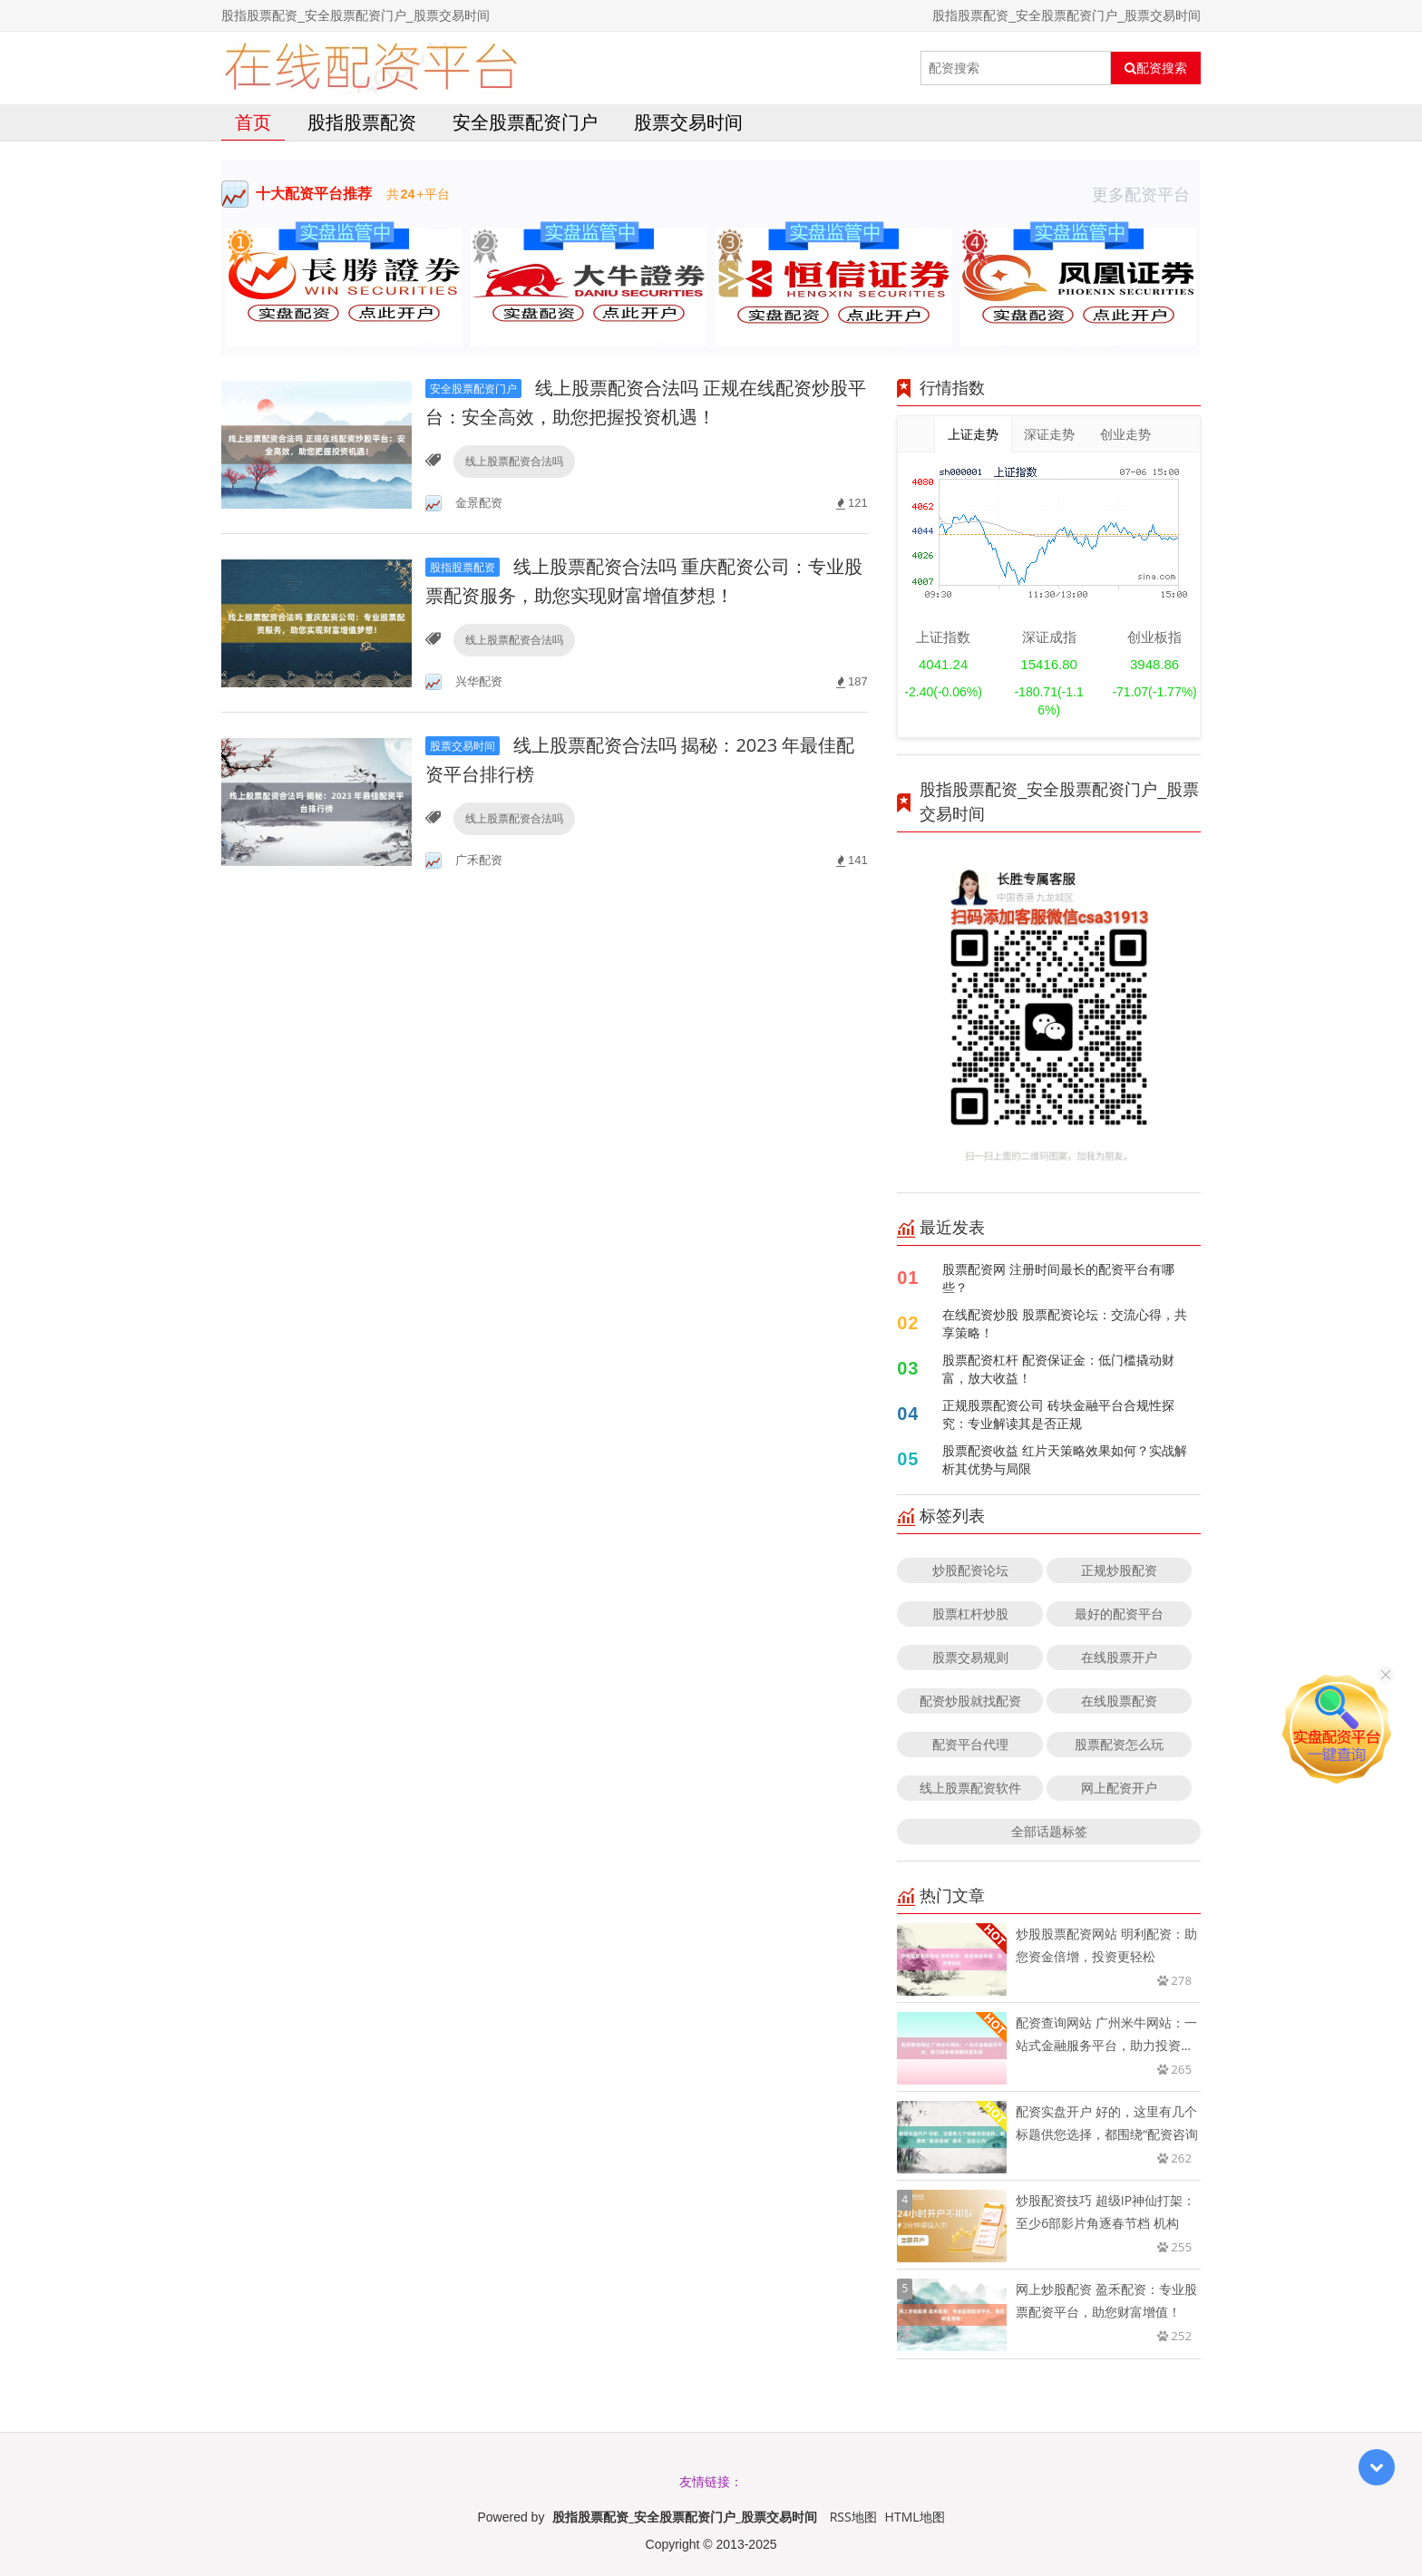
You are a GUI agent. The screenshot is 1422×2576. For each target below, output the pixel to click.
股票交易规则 (970, 1657)
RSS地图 (853, 2516)
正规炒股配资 (1119, 1570)
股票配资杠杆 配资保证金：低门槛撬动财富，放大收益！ (1058, 1368)
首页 (253, 122)
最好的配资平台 (1119, 1613)
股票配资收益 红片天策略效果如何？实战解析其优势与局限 (1064, 1459)
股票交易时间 (688, 122)
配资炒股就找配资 (970, 1700)
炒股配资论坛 (970, 1570)
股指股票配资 (361, 122)
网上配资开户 (1119, 1787)
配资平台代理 (970, 1744)
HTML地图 (915, 2516)
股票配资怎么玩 (1119, 1744)
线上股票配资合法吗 (514, 461)
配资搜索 (1156, 68)
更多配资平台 (1146, 194)
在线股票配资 (1119, 1700)
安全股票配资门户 (525, 122)
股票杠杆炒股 (970, 1613)
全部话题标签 (1049, 1831)
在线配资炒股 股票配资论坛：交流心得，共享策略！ (1064, 1323)
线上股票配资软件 (970, 1787)
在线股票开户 (1119, 1657)
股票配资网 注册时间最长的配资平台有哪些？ (1058, 1278)
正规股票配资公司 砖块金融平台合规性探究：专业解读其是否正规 (1058, 1414)
